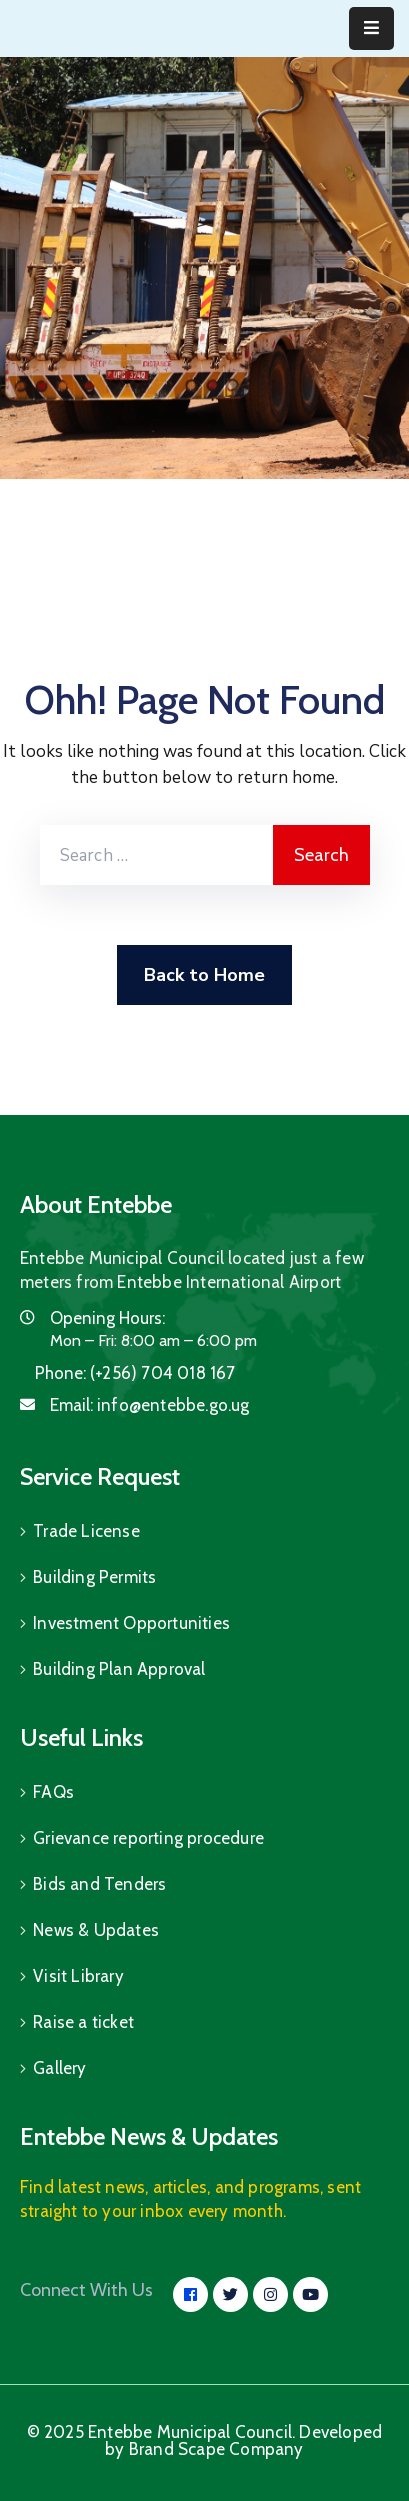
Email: (150, 1405)
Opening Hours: (107, 1318)
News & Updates (96, 1930)
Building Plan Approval (119, 1669)
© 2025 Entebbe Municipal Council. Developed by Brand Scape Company (205, 2440)
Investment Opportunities (131, 1623)
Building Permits (94, 1577)
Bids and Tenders (99, 1884)
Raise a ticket (83, 2022)
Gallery (59, 2068)
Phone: (135, 1373)
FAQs (53, 1792)
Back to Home (204, 975)
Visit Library (78, 1976)
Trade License (86, 1531)
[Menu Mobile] (371, 28)
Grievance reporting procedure (148, 1838)
